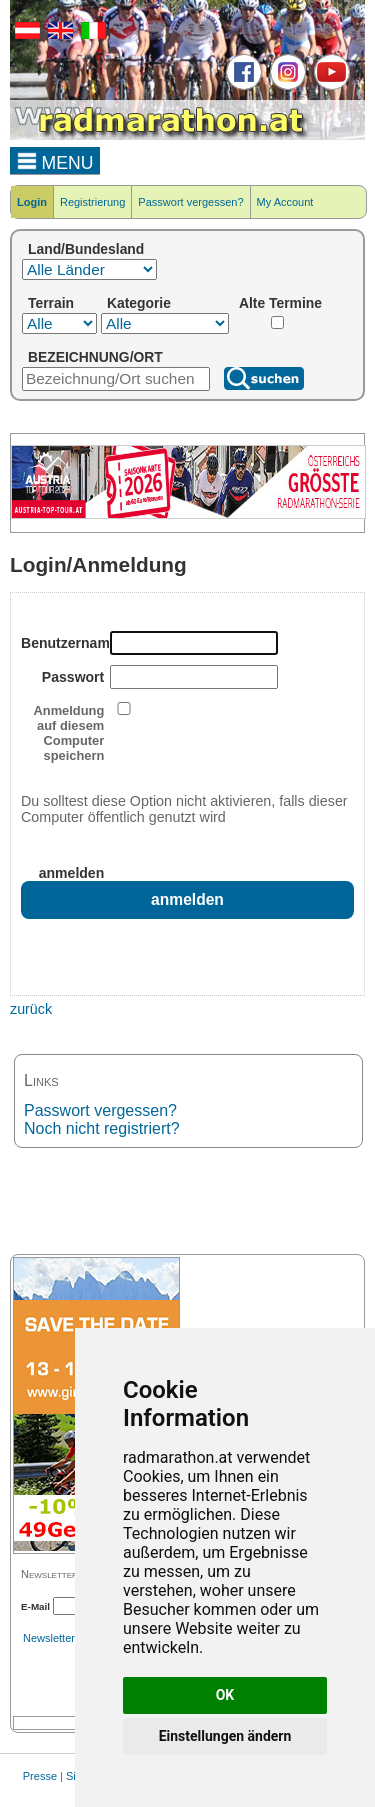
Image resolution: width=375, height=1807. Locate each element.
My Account (285, 202)
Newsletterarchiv (63, 1638)
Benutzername (62, 643)
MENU (55, 160)
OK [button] (225, 1695)
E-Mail (35, 1606)
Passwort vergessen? (190, 202)
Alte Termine (280, 303)
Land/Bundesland (86, 249)
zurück (31, 1009)
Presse (40, 1776)
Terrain (51, 303)
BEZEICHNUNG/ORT (95, 357)
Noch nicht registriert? (102, 1128)
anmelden (72, 873)
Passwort (73, 677)
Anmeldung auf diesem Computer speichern (69, 733)
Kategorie (139, 303)
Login (32, 202)
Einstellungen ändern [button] (225, 1736)
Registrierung (92, 202)
